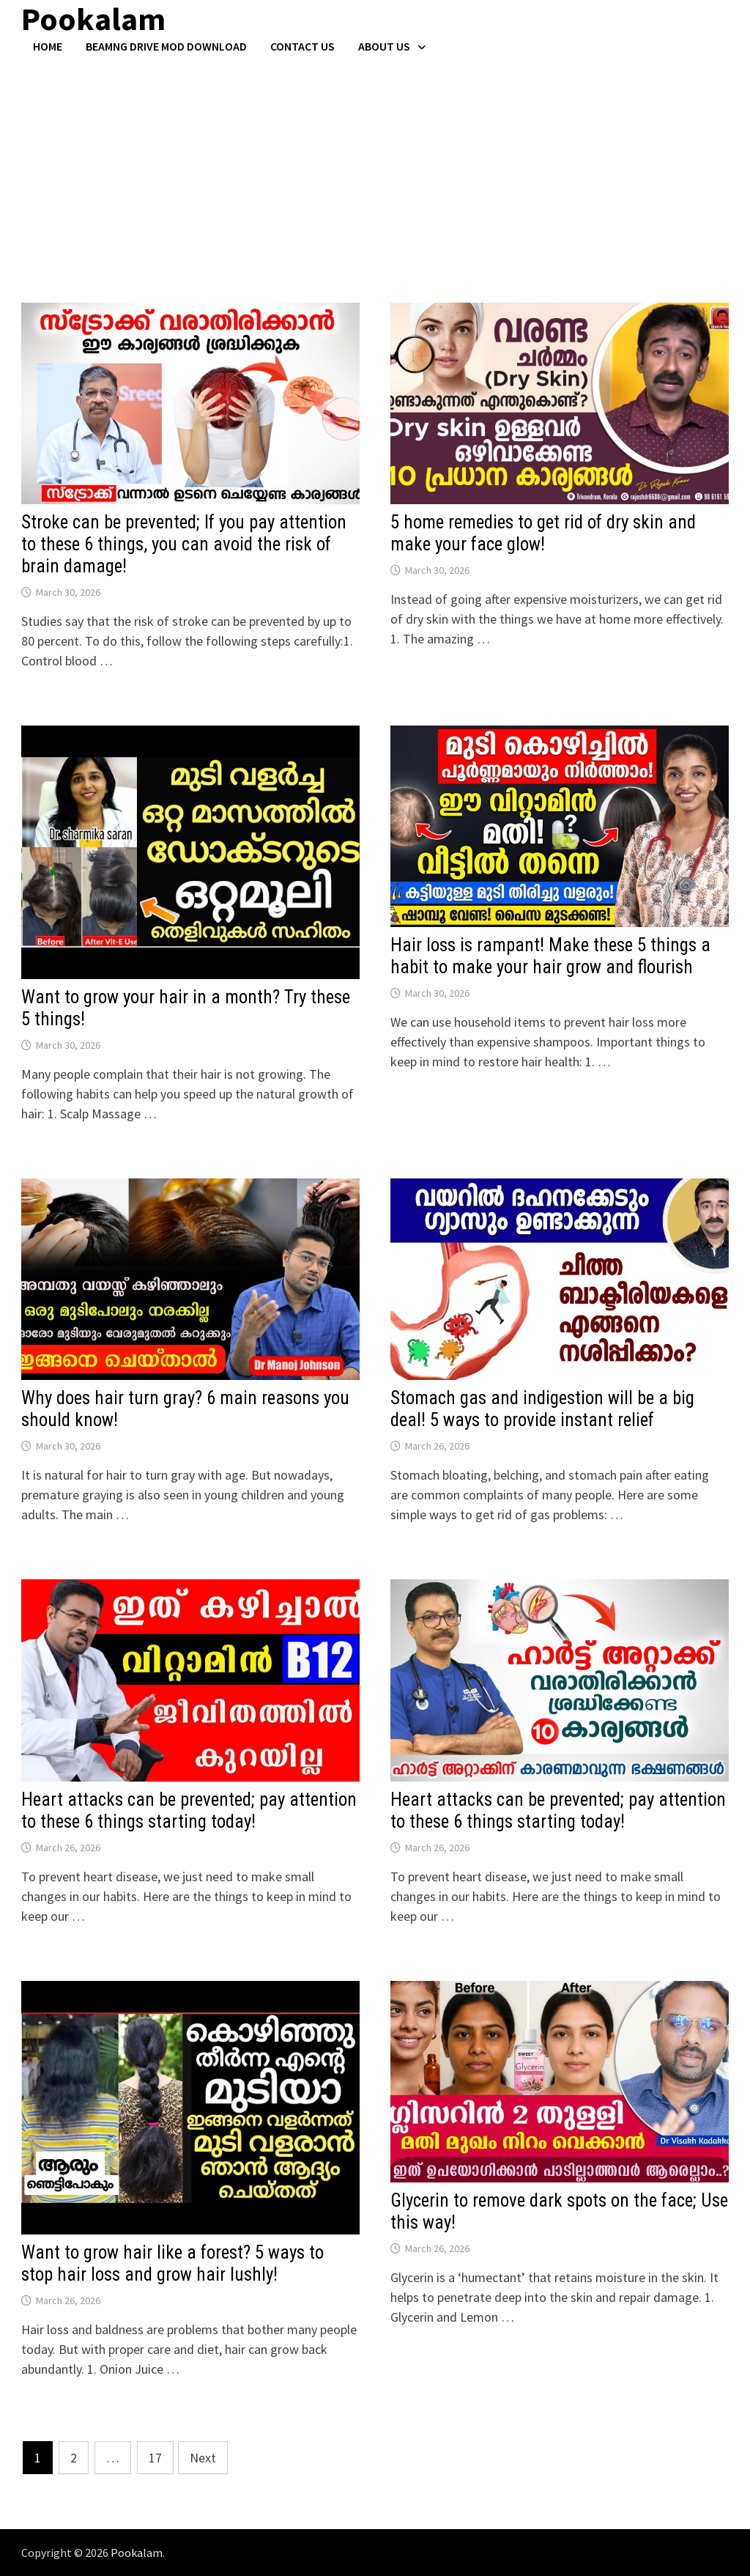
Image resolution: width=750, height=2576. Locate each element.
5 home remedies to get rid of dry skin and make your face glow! (543, 533)
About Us (384, 46)
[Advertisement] (375, 163)
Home (47, 46)
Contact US (302, 46)
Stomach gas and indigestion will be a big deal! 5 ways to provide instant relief (542, 1409)
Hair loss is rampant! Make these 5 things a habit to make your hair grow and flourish (550, 956)
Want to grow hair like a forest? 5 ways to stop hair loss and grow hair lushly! (172, 2263)
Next (203, 2457)
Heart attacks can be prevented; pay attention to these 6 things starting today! (189, 1810)
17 (155, 2457)
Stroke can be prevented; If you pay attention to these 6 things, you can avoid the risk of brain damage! (183, 544)
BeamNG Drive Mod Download (166, 46)
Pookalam (137, 2552)
